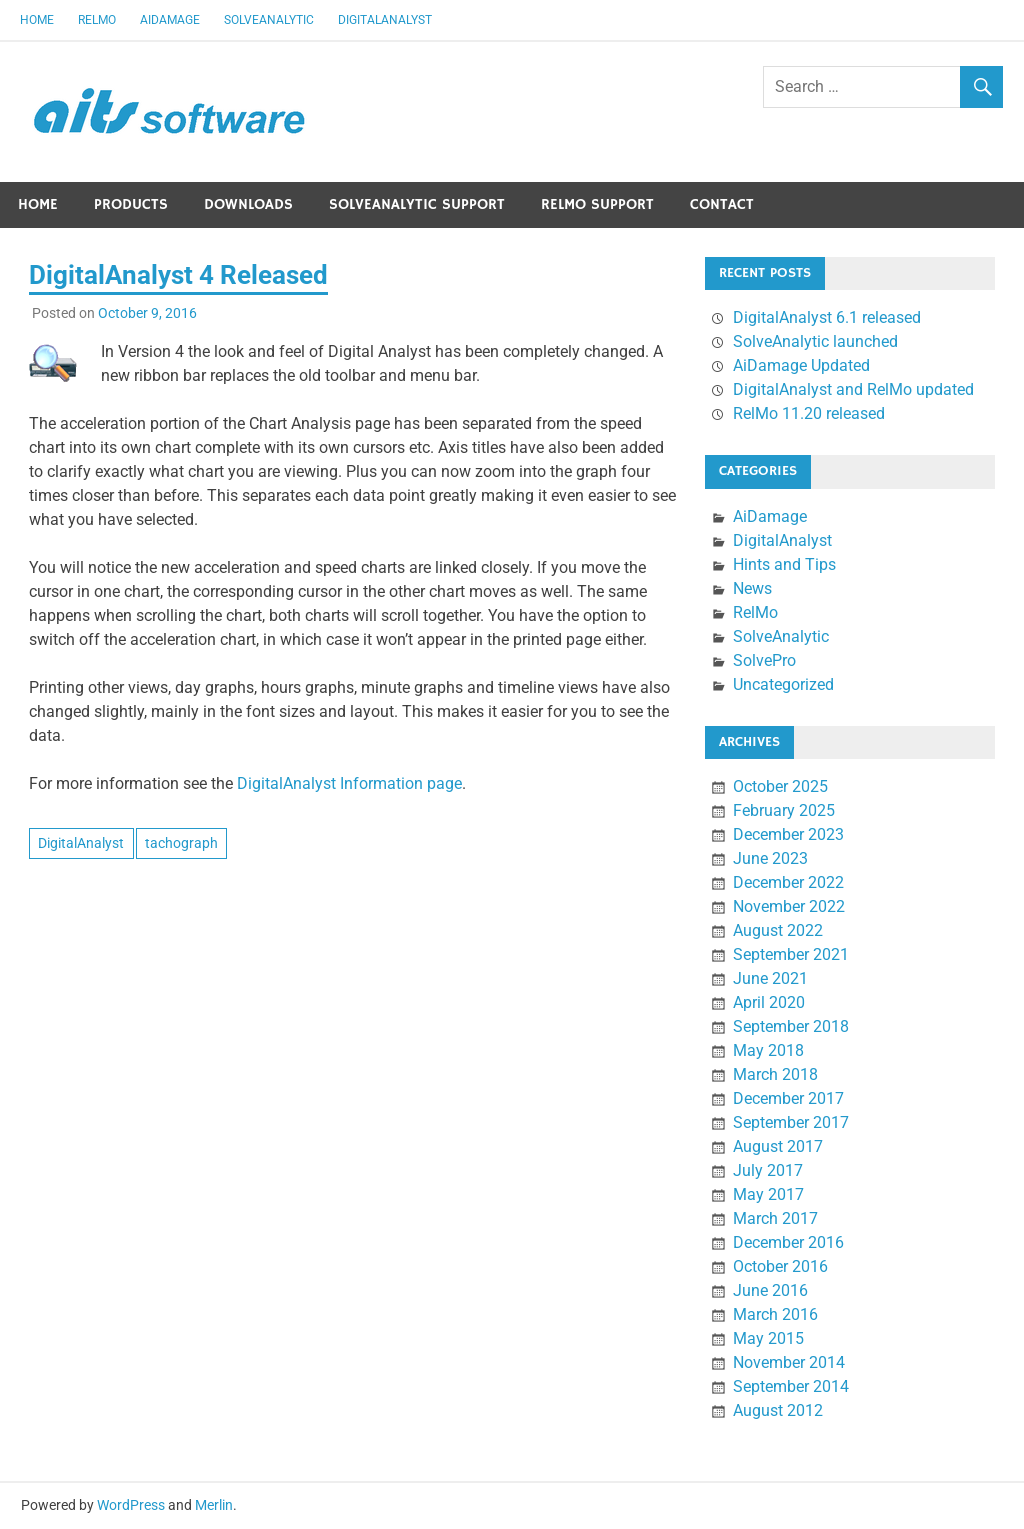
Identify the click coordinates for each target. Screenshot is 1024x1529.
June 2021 (770, 978)
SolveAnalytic (269, 20)
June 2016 (770, 1290)
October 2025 (780, 786)
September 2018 (791, 1026)
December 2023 (788, 834)
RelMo (97, 20)
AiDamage (170, 20)
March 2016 (775, 1314)
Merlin (214, 1505)
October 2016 (780, 1266)
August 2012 (778, 1410)
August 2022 (778, 930)
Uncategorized (783, 684)
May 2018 (768, 1050)
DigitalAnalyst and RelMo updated (853, 389)
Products (131, 204)
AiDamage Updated (801, 365)
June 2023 (770, 858)
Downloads (248, 204)
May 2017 (768, 1194)
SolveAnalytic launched (815, 341)
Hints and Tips (784, 564)
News (752, 588)
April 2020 (769, 1002)
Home (37, 20)
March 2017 (775, 1218)
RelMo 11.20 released (809, 413)
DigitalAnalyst (385, 20)
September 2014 (791, 1386)
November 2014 (789, 1362)
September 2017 (791, 1122)
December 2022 (788, 882)
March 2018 (775, 1074)
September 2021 (791, 954)
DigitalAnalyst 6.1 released (827, 317)
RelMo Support (597, 204)
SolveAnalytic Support (417, 204)
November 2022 (789, 906)
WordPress (131, 1505)
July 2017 (768, 1170)
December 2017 (788, 1098)
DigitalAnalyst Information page (349, 783)
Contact (722, 204)
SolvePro (764, 660)
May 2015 (768, 1338)
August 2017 (778, 1146)
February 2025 (784, 810)
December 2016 (788, 1242)
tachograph (181, 843)
